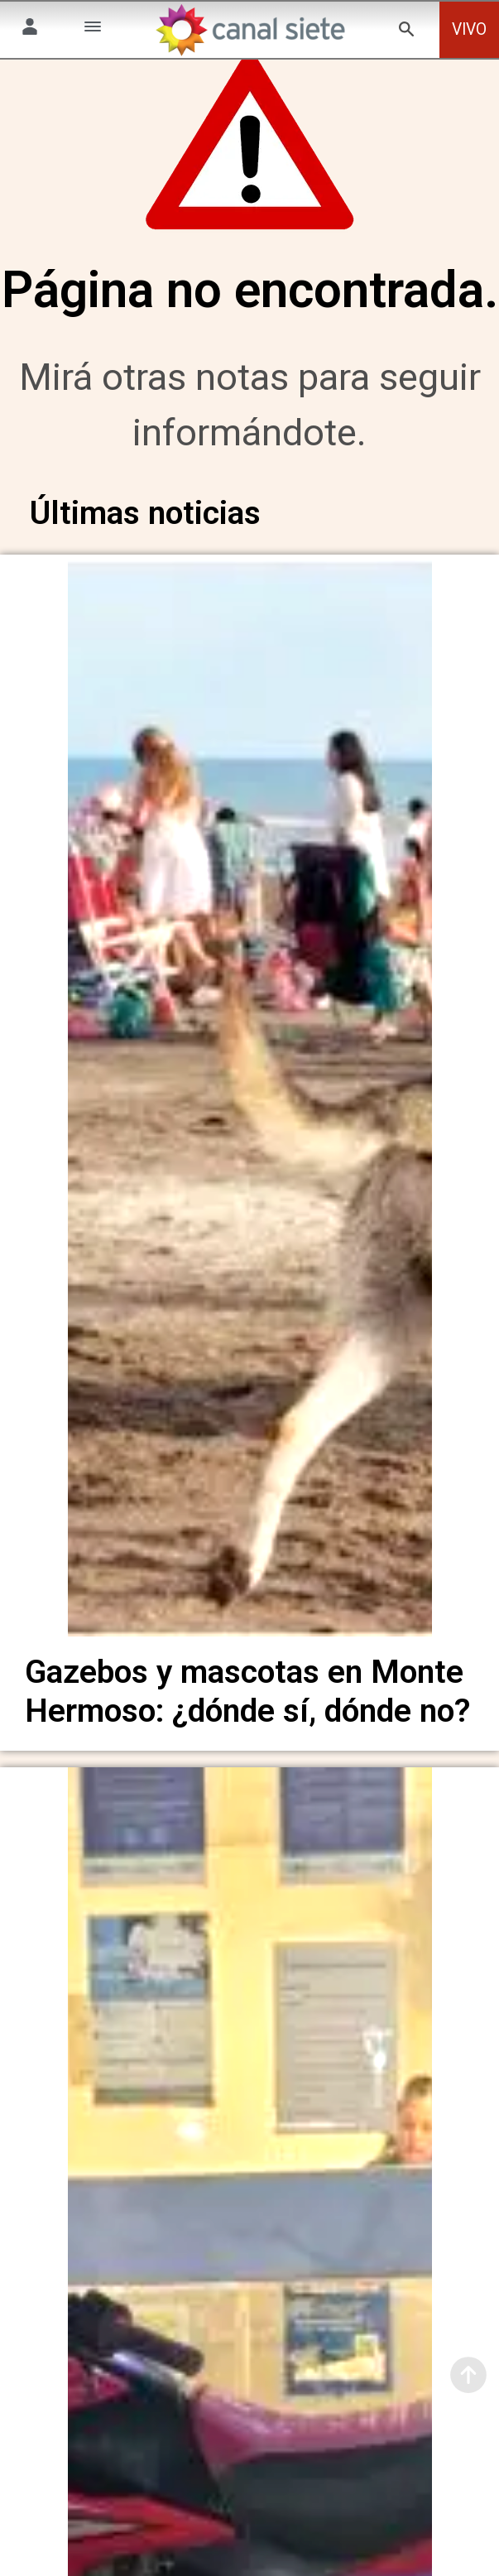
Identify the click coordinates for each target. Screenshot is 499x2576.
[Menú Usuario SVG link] (30, 29)
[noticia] (250, 1121)
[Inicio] (250, 30)
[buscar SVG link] (406, 32)
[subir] (468, 2375)
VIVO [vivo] (469, 29)
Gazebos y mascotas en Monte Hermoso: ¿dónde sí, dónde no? (247, 1718)
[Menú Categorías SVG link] (93, 29)
